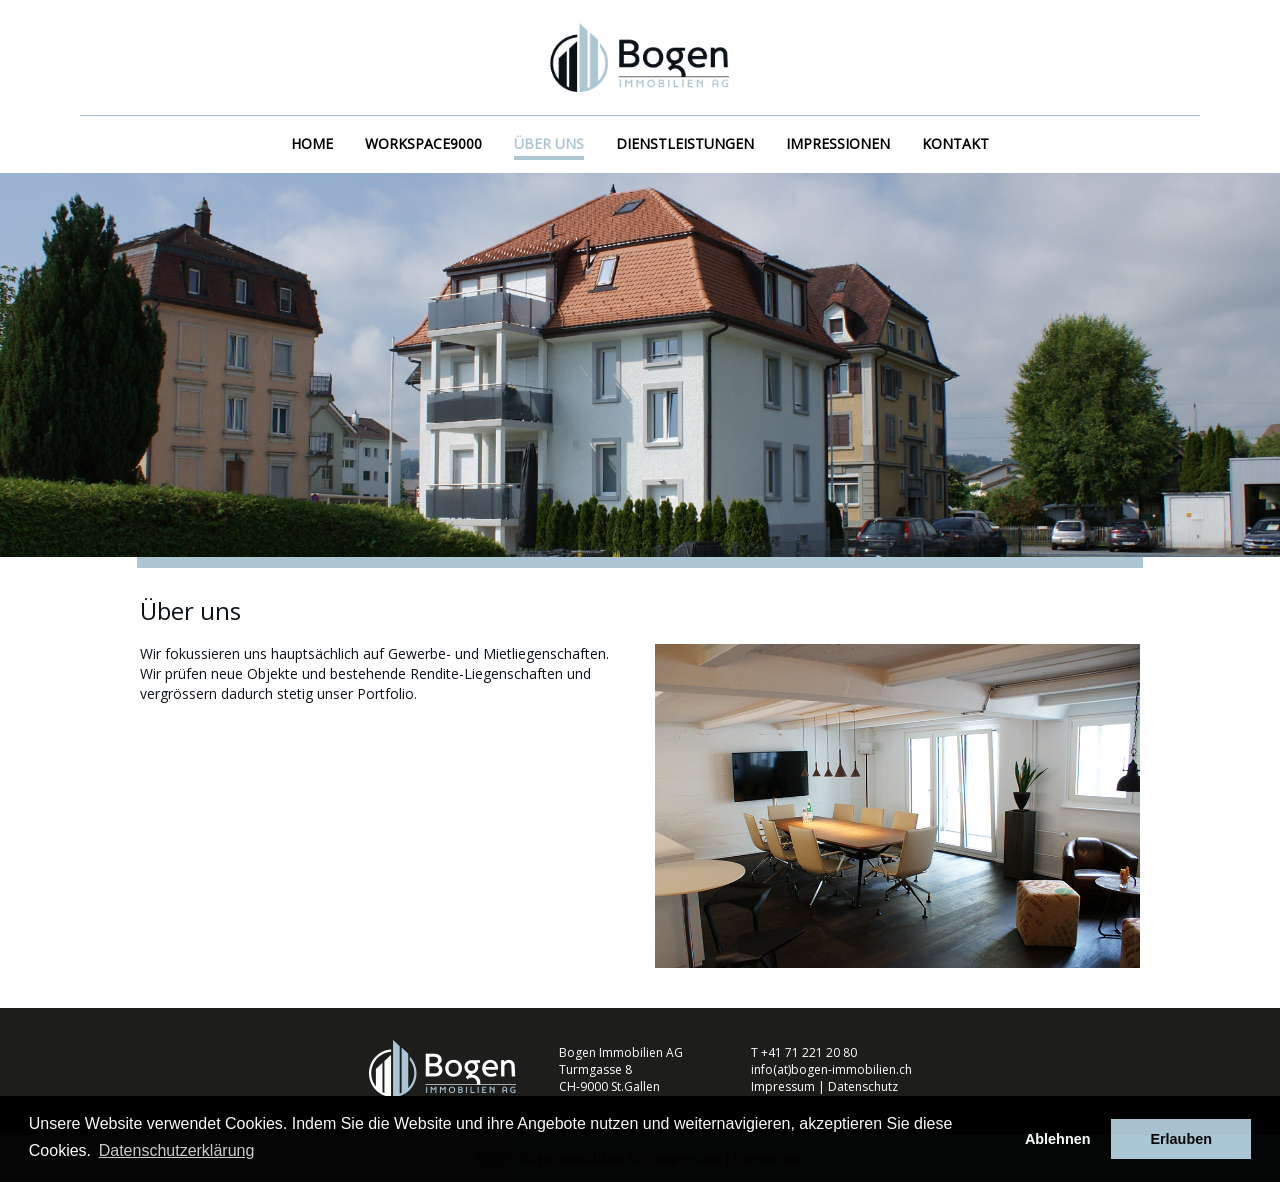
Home (312, 143)
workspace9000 (423, 143)
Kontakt (955, 143)
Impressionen (838, 143)
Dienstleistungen (685, 143)
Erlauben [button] (1181, 1139)
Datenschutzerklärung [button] (177, 1150)
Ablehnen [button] (1058, 1139)
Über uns (549, 143)
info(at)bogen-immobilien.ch (831, 1069)
